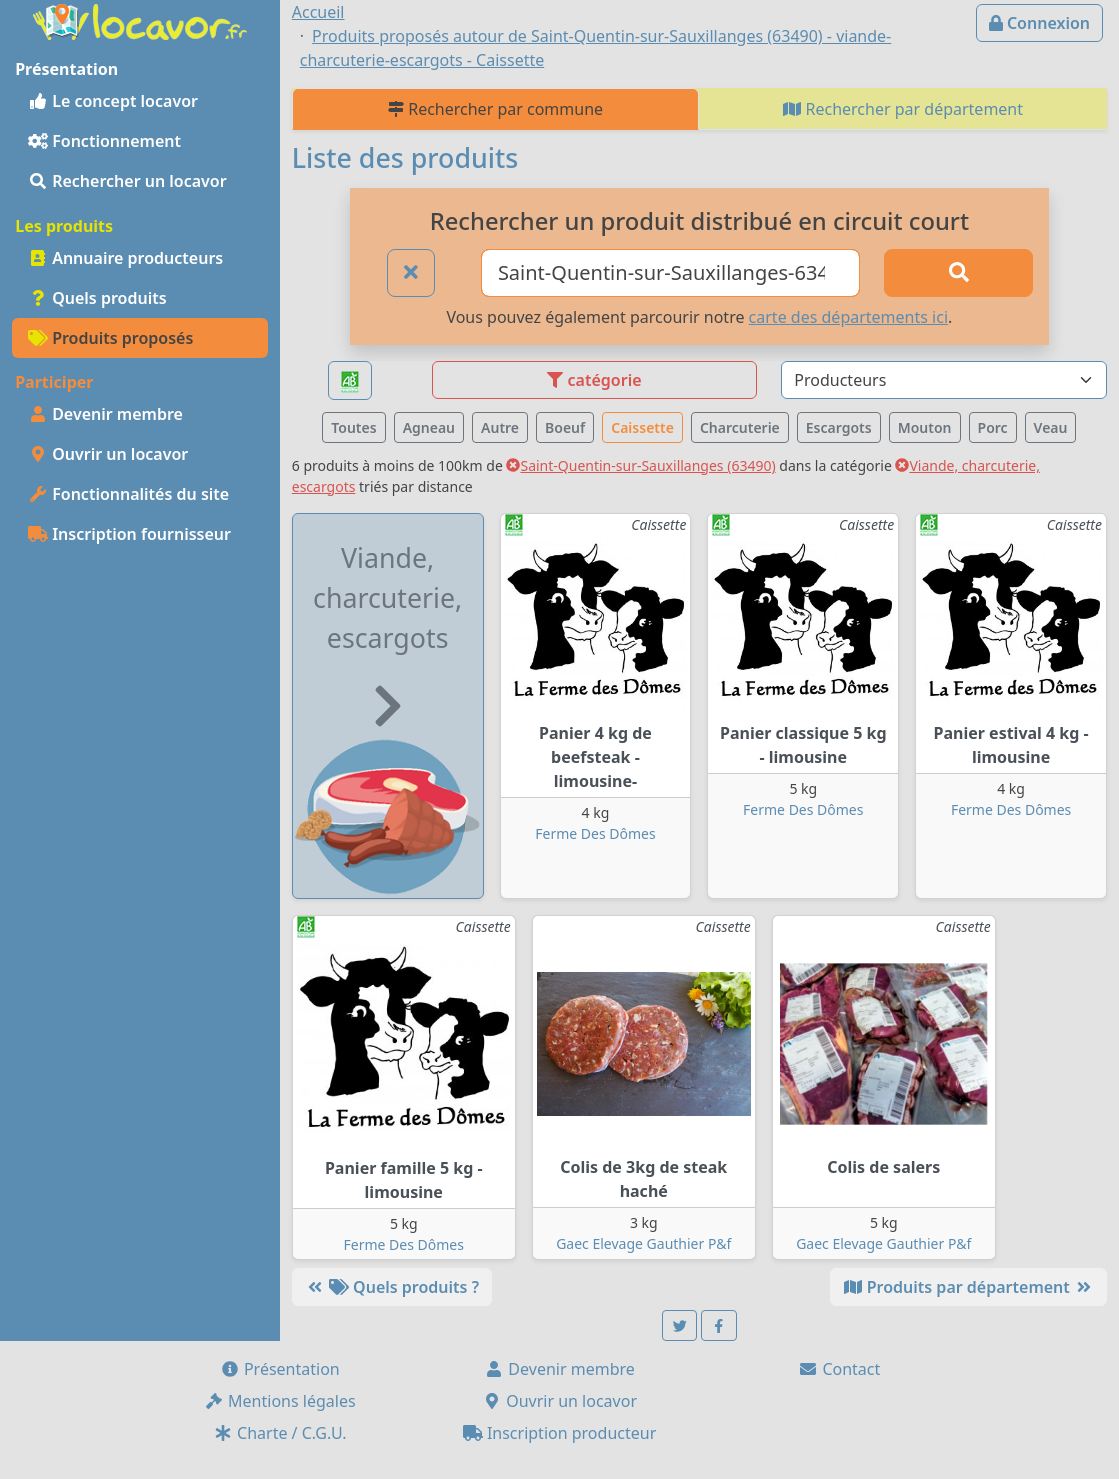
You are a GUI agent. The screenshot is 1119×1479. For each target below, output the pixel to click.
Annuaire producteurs (125, 258)
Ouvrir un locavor (108, 454)
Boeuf (565, 427)
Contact (839, 1369)
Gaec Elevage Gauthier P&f (643, 1243)
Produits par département (968, 1287)
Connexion (1039, 23)
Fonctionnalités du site (128, 494)
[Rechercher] (958, 273)
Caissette (642, 427)
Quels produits (97, 298)
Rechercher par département (903, 109)
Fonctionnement (104, 141)
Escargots (839, 427)
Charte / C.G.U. (280, 1433)
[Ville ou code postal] (670, 273)
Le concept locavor (113, 101)
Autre (500, 427)
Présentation (280, 1369)
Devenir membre (105, 414)
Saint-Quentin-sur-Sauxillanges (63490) (640, 465)
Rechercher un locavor (127, 181)
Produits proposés (110, 338)
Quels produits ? (392, 1287)
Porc (993, 427)
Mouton (925, 427)
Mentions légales (280, 1401)
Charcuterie (740, 427)
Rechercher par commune (495, 109)
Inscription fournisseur (129, 534)
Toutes (353, 427)
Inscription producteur (560, 1433)
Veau (1051, 427)
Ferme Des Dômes (595, 833)
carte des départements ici (848, 317)
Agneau (429, 427)
